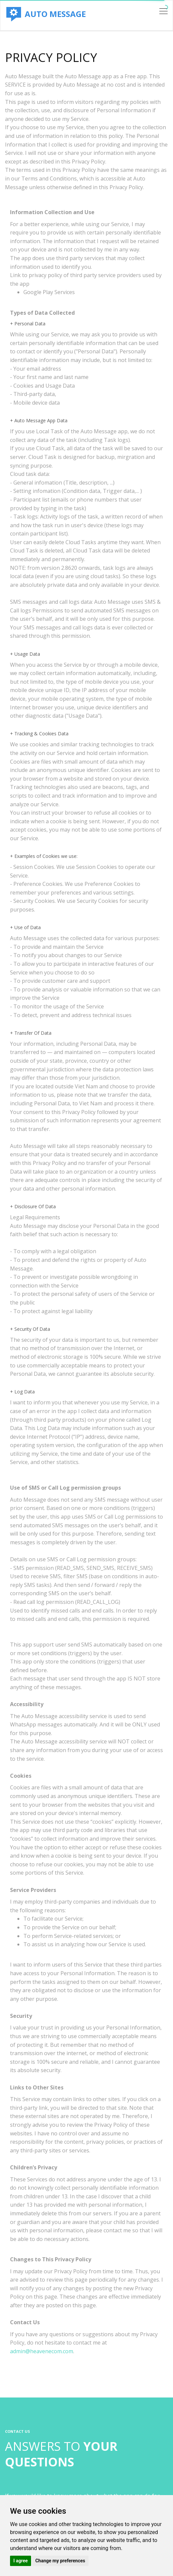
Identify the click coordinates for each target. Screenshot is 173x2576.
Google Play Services (49, 292)
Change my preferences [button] (60, 2560)
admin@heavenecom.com (41, 2351)
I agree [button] (20, 2560)
